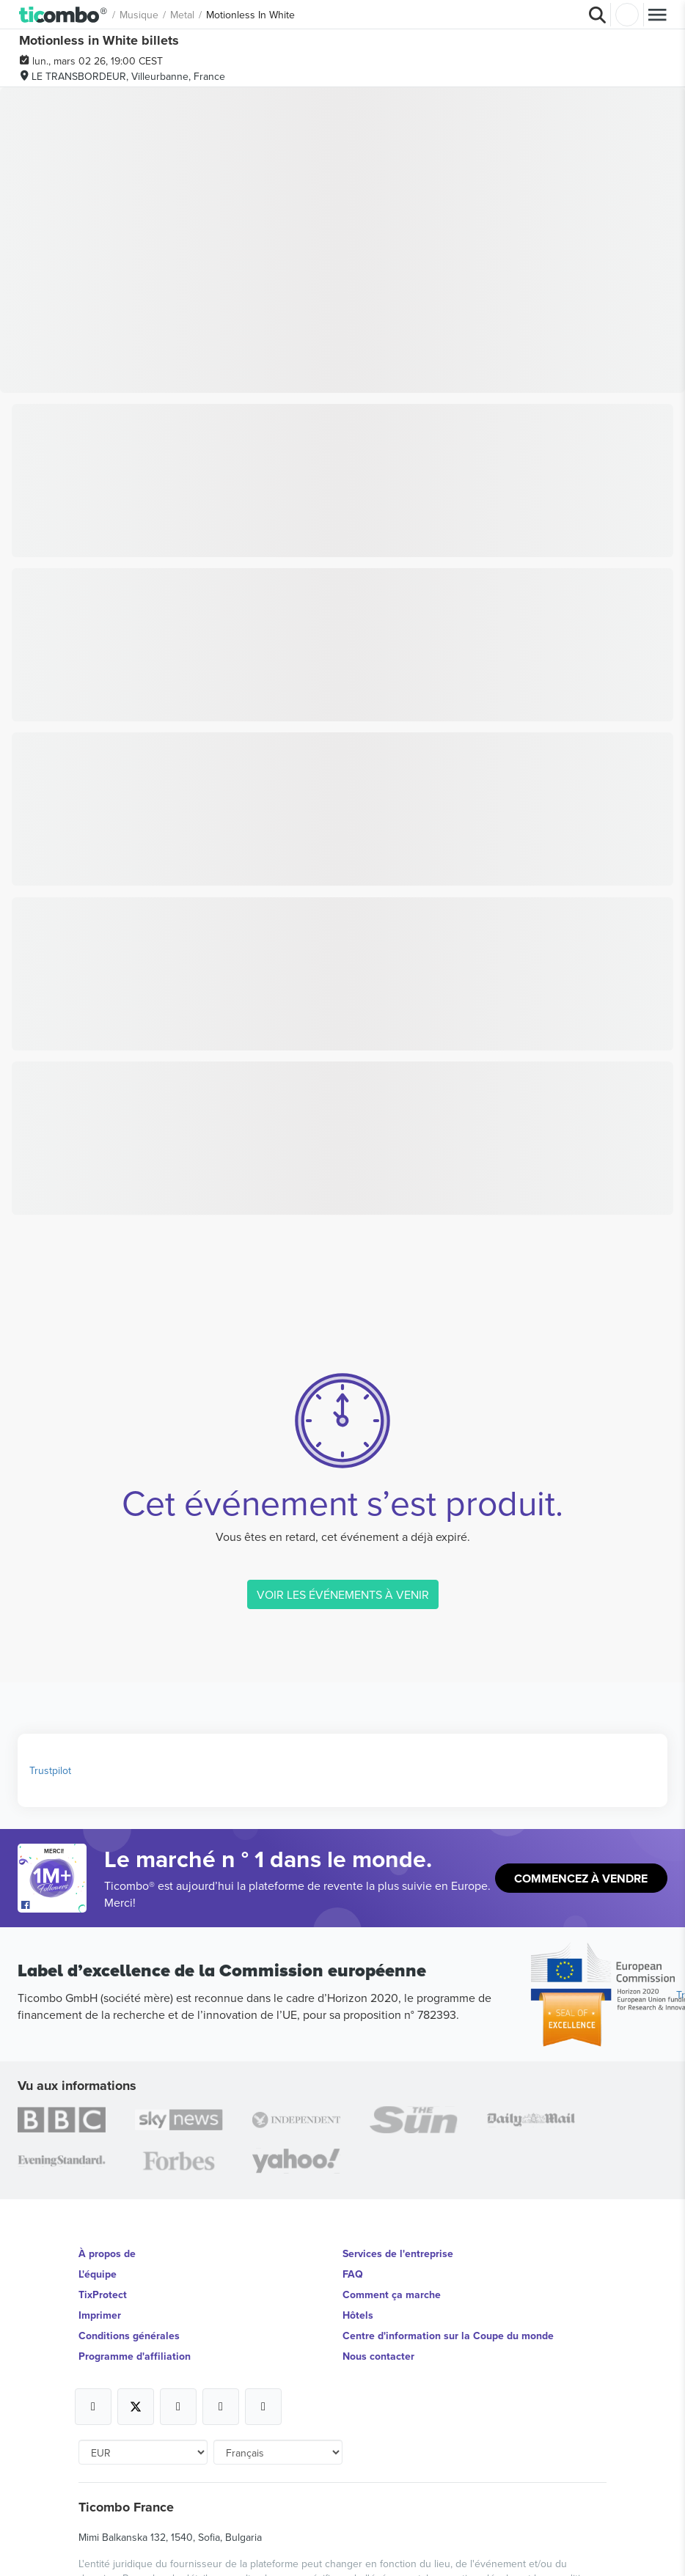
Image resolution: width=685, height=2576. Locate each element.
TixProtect (102, 2294)
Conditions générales (129, 2335)
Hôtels (357, 2315)
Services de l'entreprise (397, 2253)
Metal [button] (182, 14)
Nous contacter (378, 2356)
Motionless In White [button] (250, 14)
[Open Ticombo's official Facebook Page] (54, 1905)
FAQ (352, 2274)
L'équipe (97, 2274)
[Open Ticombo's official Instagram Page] (178, 2406)
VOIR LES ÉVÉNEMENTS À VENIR (343, 1594)
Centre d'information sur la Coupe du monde (448, 2335)
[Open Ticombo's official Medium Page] (220, 2406)
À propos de (107, 2253)
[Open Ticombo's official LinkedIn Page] (263, 2406)
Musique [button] (139, 14)
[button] (63, 14)
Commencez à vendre (581, 1878)
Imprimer (99, 2315)
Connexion (627, 14)
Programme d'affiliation (134, 2356)
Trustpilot (50, 1770)
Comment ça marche (391, 2294)
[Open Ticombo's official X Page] (135, 2406)
